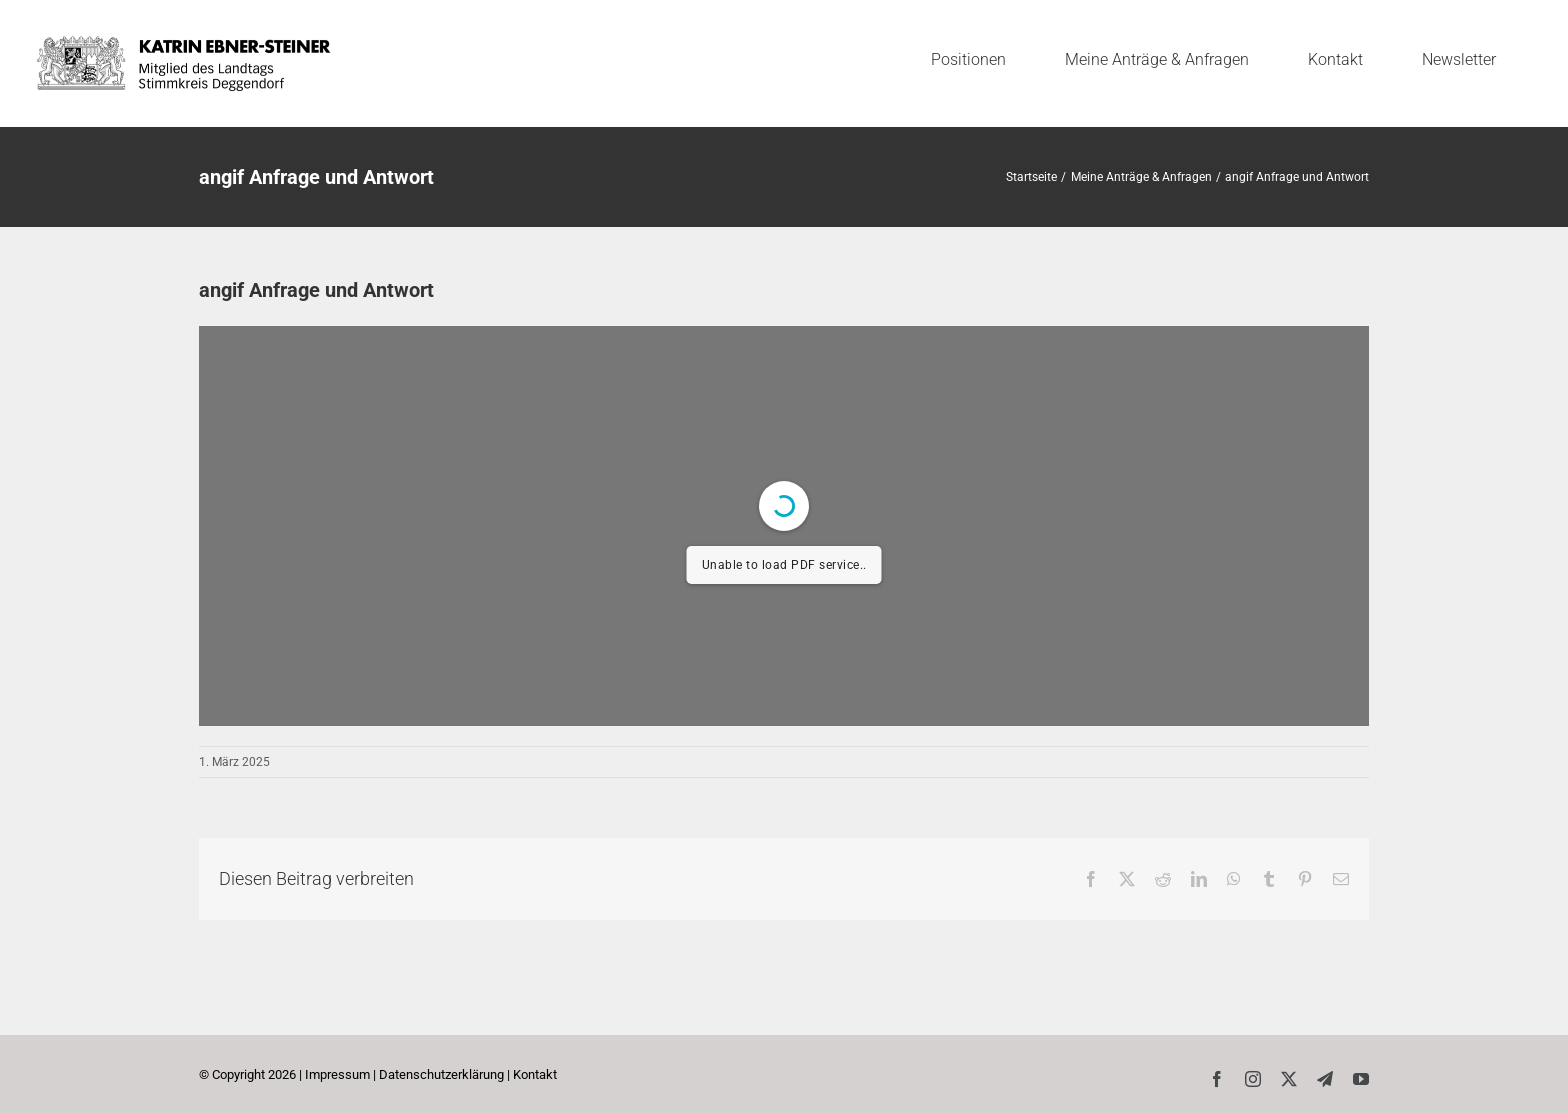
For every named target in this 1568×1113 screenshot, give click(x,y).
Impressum (337, 1074)
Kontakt (535, 1074)
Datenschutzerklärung (441, 1074)
